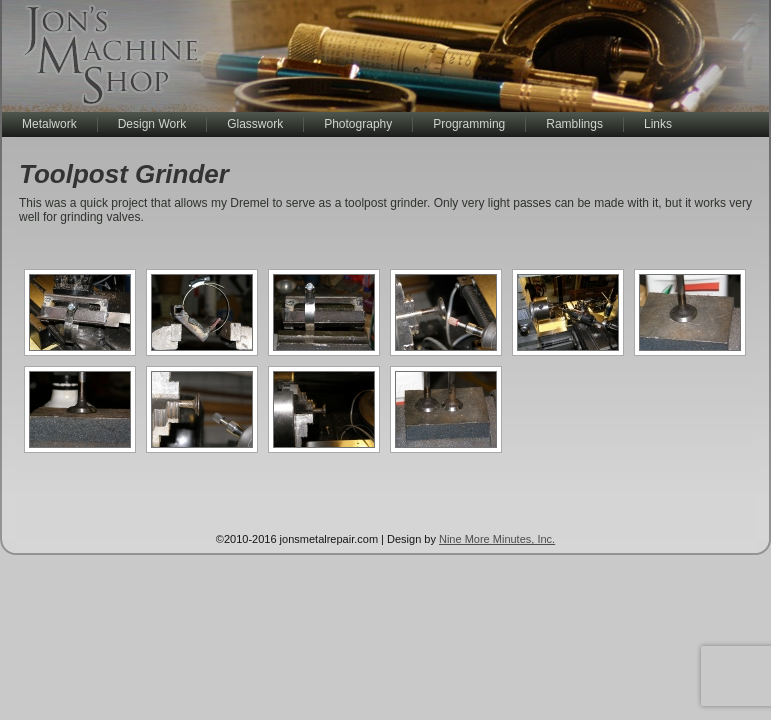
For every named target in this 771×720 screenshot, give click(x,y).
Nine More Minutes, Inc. (497, 539)
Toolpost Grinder (124, 174)
